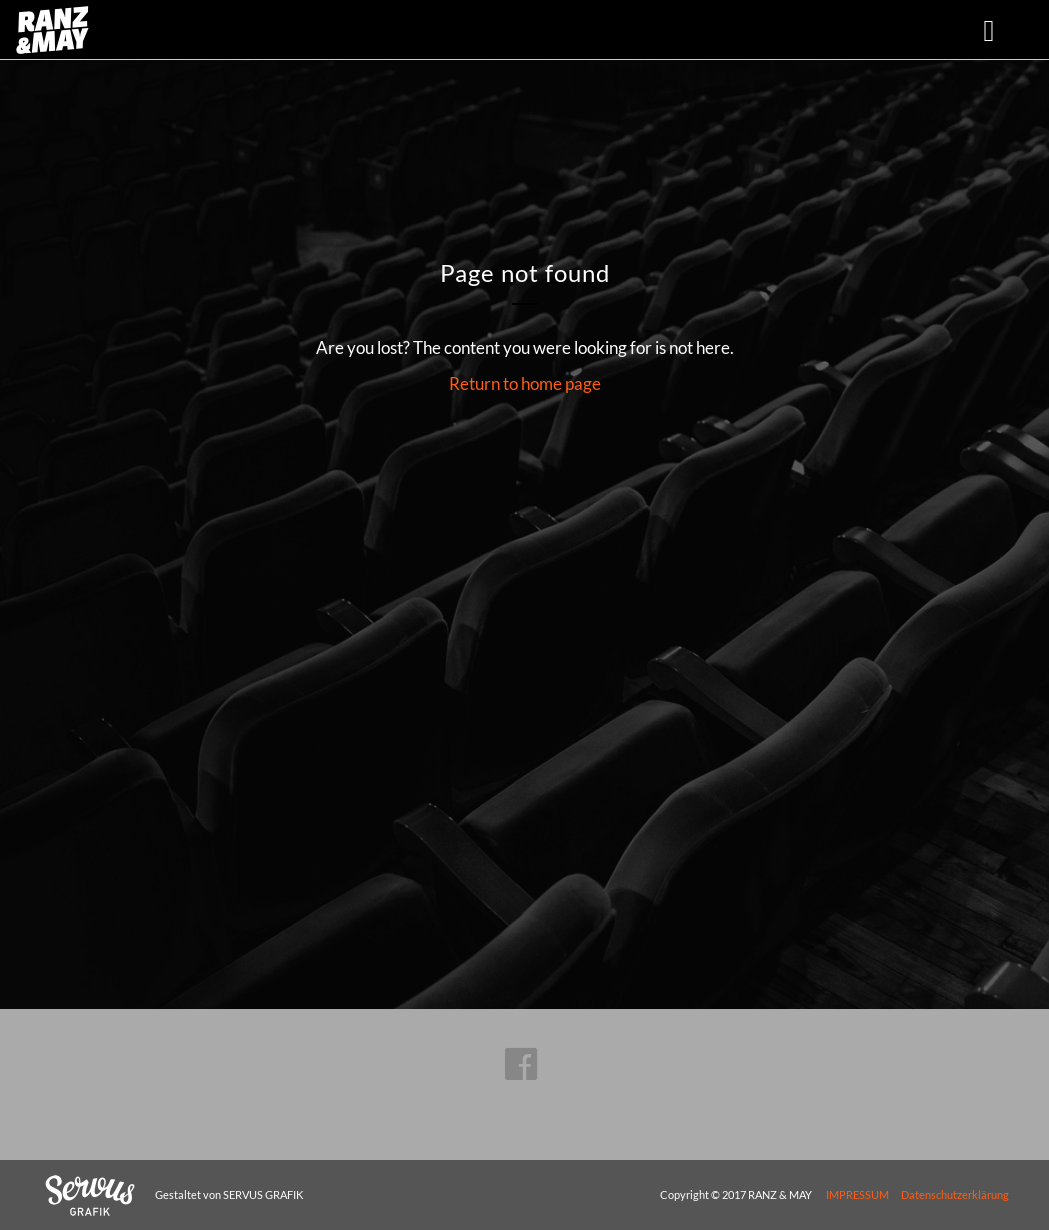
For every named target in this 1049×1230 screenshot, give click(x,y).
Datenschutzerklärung (955, 1194)
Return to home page (525, 383)
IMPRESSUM (857, 1194)
